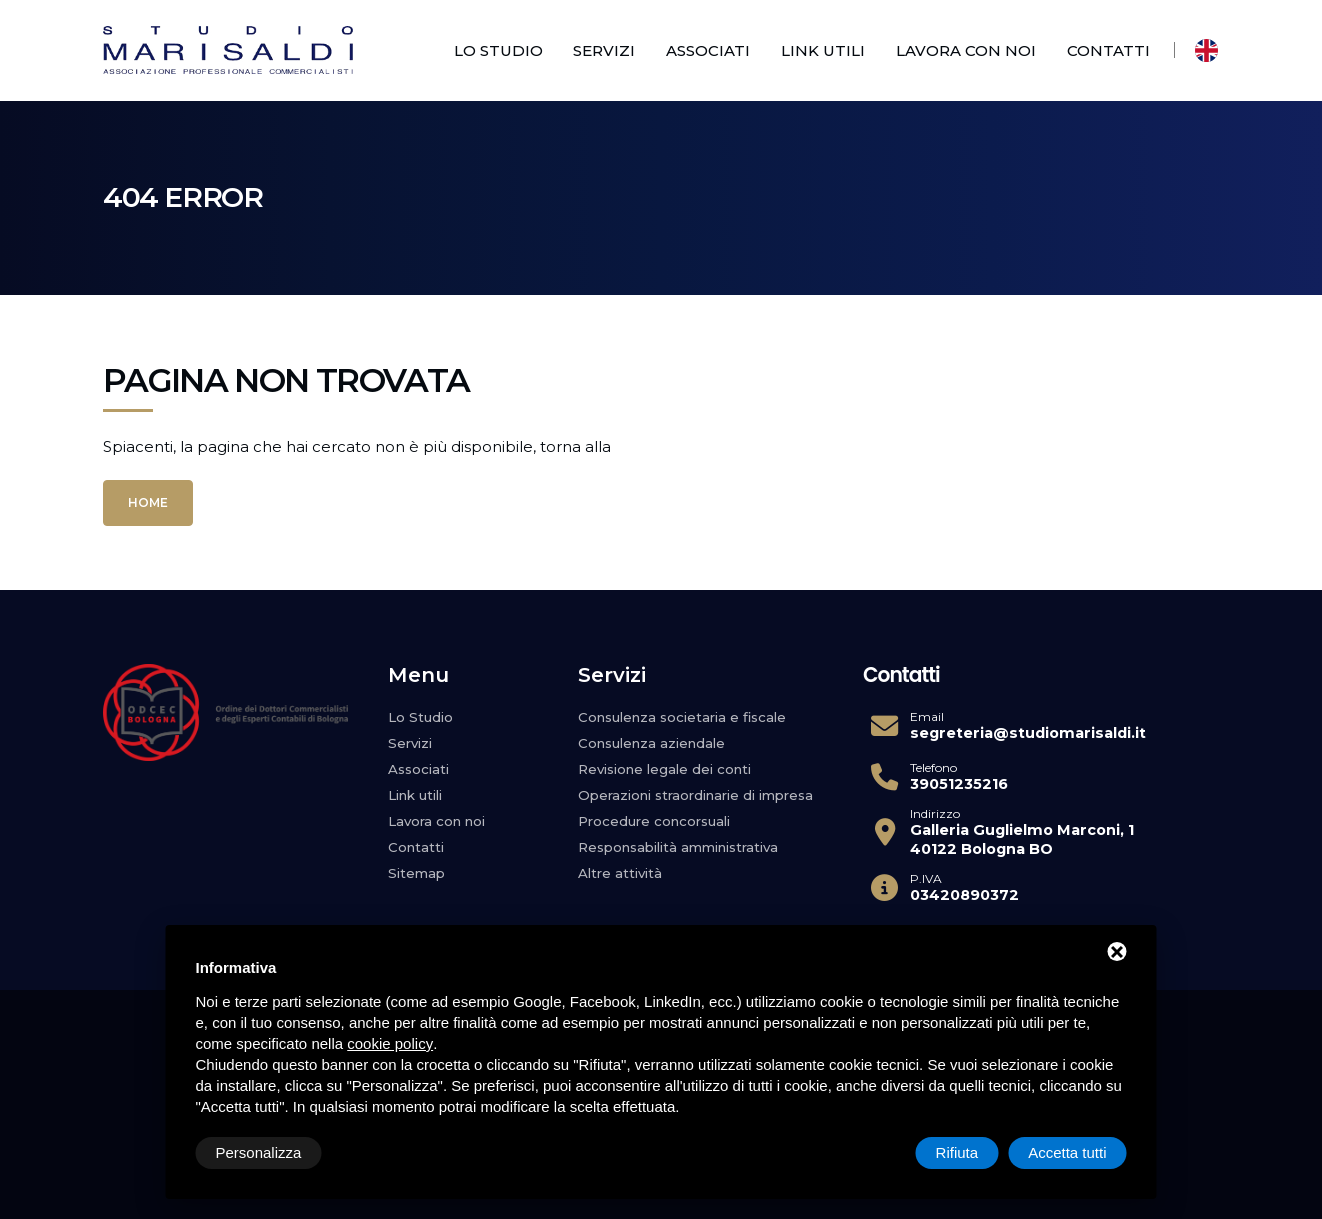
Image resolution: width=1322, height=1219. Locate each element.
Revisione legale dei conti (665, 769)
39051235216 (959, 784)
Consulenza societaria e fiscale (684, 717)
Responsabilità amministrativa (680, 847)
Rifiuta (957, 1152)
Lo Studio (498, 50)
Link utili (823, 50)
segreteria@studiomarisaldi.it (1028, 733)
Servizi (604, 50)
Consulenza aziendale (652, 743)
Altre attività (620, 873)
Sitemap (416, 873)
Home (148, 502)
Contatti (1108, 50)
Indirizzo (935, 814)
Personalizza (259, 1152)
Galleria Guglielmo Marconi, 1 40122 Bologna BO (1022, 839)
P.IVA (926, 879)
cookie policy (390, 1043)
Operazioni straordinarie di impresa (696, 795)
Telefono (933, 768)
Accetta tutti (1067, 1152)
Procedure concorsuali (654, 821)
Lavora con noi (966, 50)
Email (927, 717)
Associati (708, 50)
